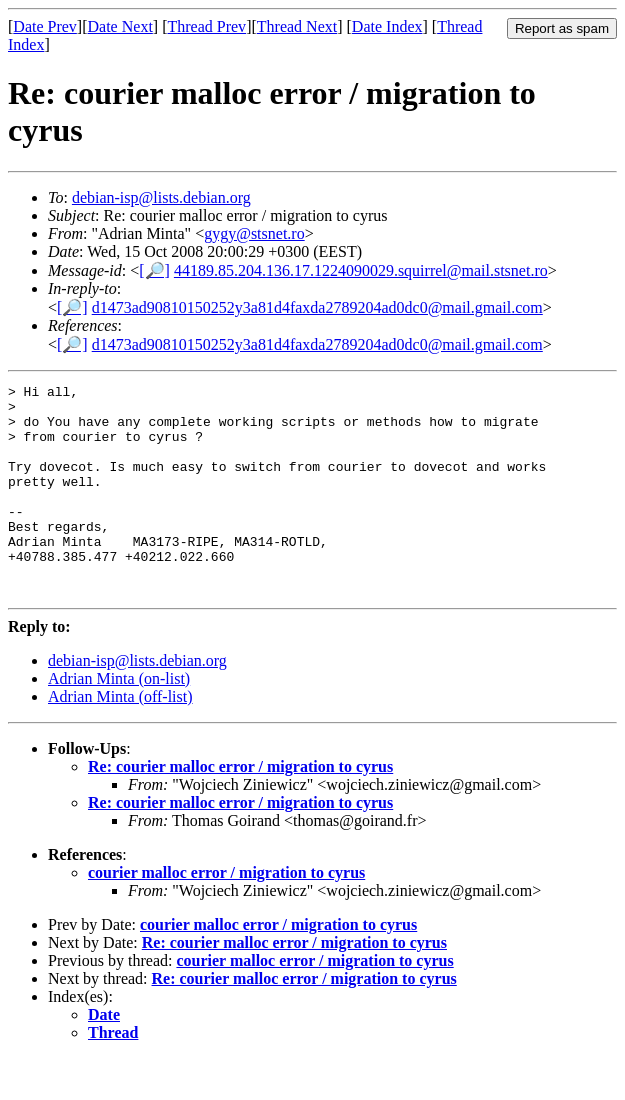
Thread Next (297, 26)
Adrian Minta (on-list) (119, 720)
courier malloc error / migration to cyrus (226, 914)
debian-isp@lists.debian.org (161, 197)
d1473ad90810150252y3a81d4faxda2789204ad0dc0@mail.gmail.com (317, 307)
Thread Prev (206, 26)
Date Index (387, 26)
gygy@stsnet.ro (254, 233)
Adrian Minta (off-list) (120, 738)
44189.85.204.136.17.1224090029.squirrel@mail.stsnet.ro (361, 270)
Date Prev (45, 26)
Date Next (120, 26)
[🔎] (154, 270)
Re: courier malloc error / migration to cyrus (240, 808)
